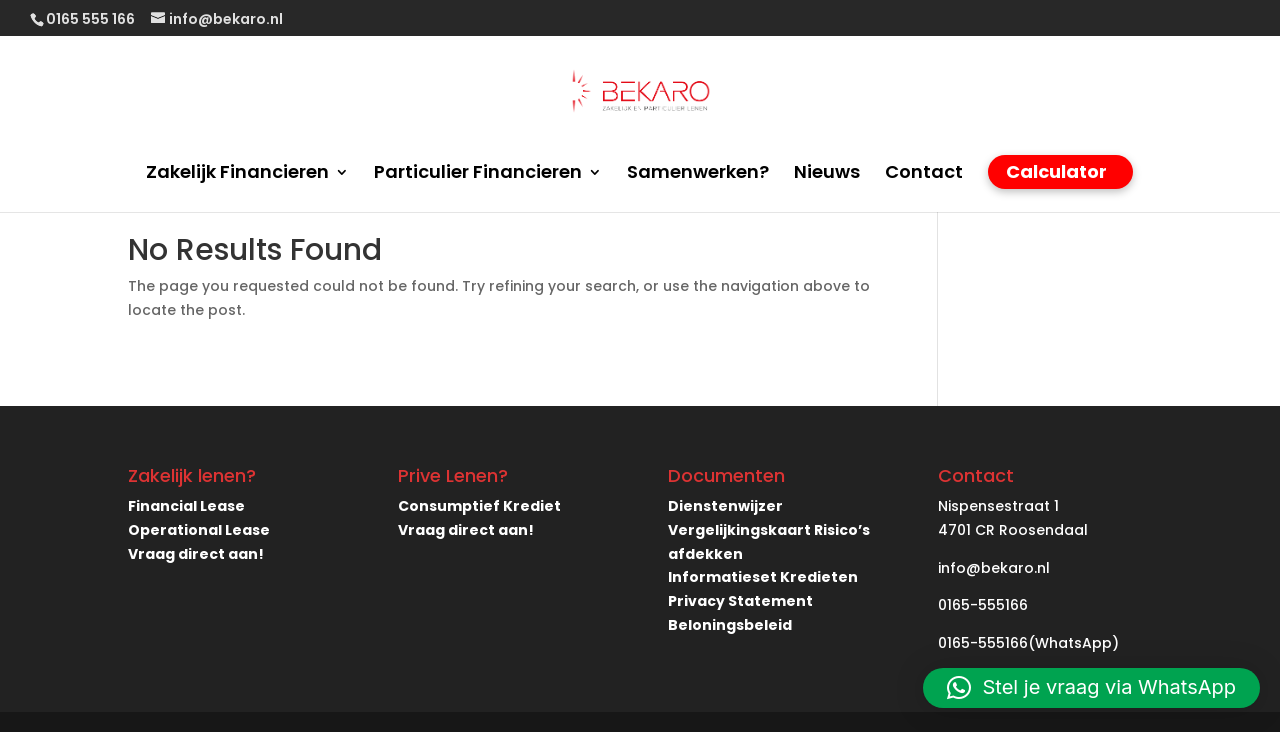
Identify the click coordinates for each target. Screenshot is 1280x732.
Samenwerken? (698, 174)
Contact (924, 174)
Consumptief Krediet (479, 506)
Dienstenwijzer (725, 506)
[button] (1091, 688)
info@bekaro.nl (994, 568)
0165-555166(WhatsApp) (1028, 643)
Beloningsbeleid (730, 625)
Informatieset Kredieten (763, 577)
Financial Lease (186, 506)
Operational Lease (199, 530)
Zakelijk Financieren (237, 174)
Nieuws (827, 174)
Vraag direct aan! (196, 554)
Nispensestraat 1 (998, 506)
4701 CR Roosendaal (1013, 530)
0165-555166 (983, 605)
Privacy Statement (740, 601)
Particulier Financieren (478, 174)
